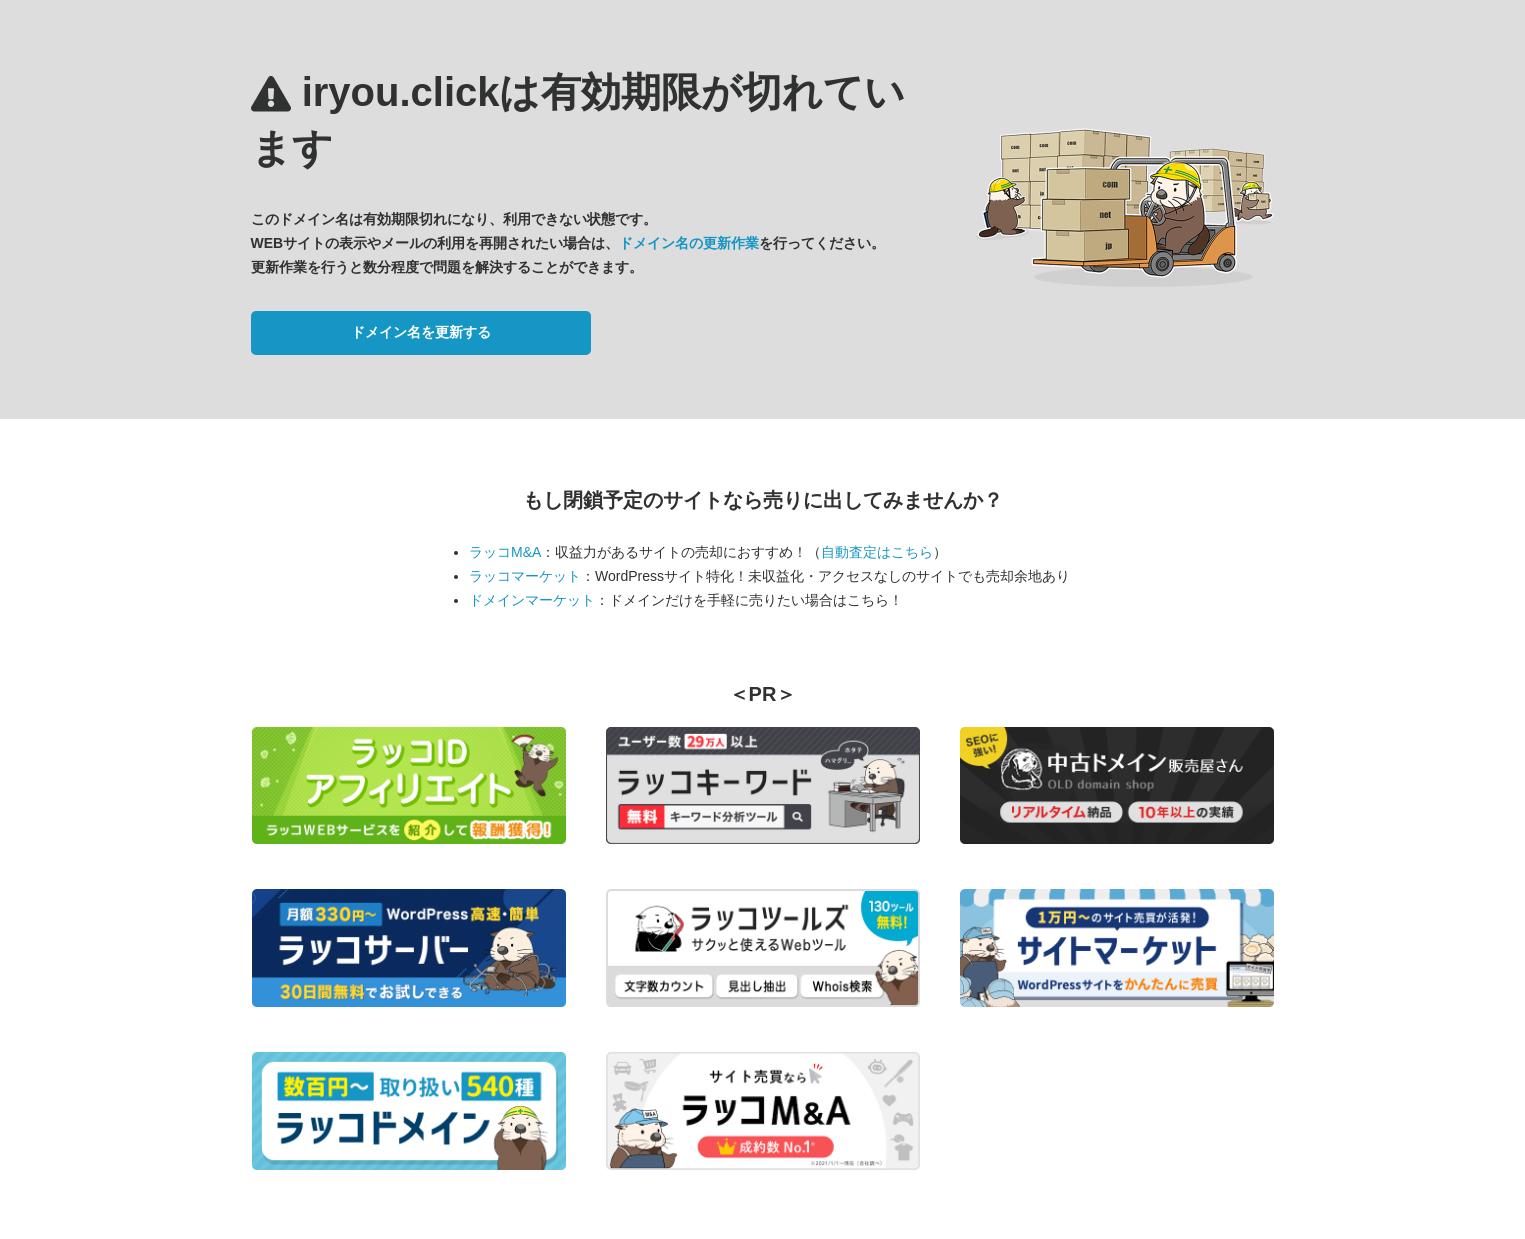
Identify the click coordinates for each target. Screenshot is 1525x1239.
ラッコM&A (505, 552)
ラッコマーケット (525, 576)
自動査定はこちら (877, 552)
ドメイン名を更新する (421, 332)
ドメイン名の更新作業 (689, 243)
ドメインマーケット (532, 600)
